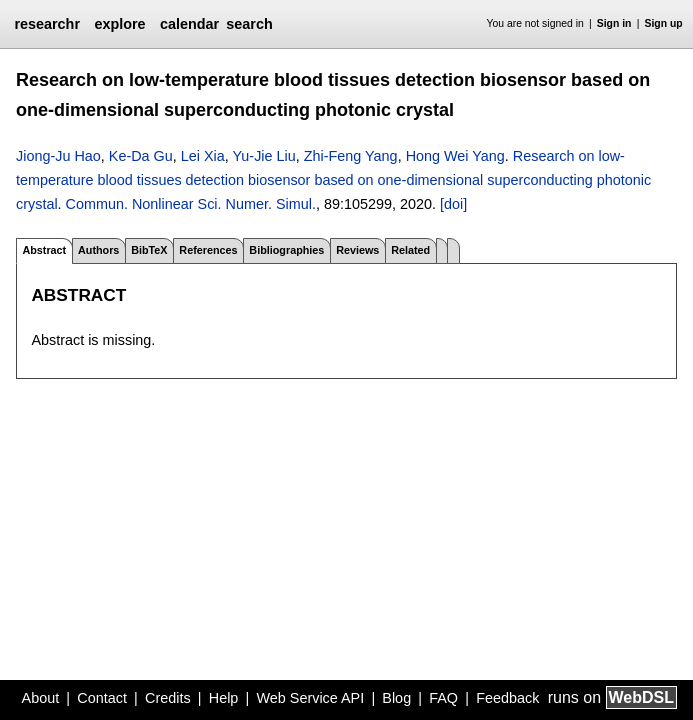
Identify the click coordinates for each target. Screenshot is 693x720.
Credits (168, 698)
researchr (47, 24)
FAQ (443, 698)
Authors (98, 250)
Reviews (357, 250)
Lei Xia (203, 156)
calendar (189, 24)
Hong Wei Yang (455, 156)
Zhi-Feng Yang (351, 156)
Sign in (614, 23)
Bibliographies (286, 250)
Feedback (507, 698)
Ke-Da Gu (141, 156)
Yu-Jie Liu (264, 156)
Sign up (664, 23)
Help (224, 698)
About (41, 698)
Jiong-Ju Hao (58, 156)
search (249, 24)
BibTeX (149, 250)
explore (119, 24)
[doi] (453, 204)
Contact (102, 698)
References (208, 250)
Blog (396, 698)
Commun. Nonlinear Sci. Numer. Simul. (191, 204)
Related (410, 250)
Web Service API (310, 698)
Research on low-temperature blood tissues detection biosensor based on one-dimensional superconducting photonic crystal (333, 180)
